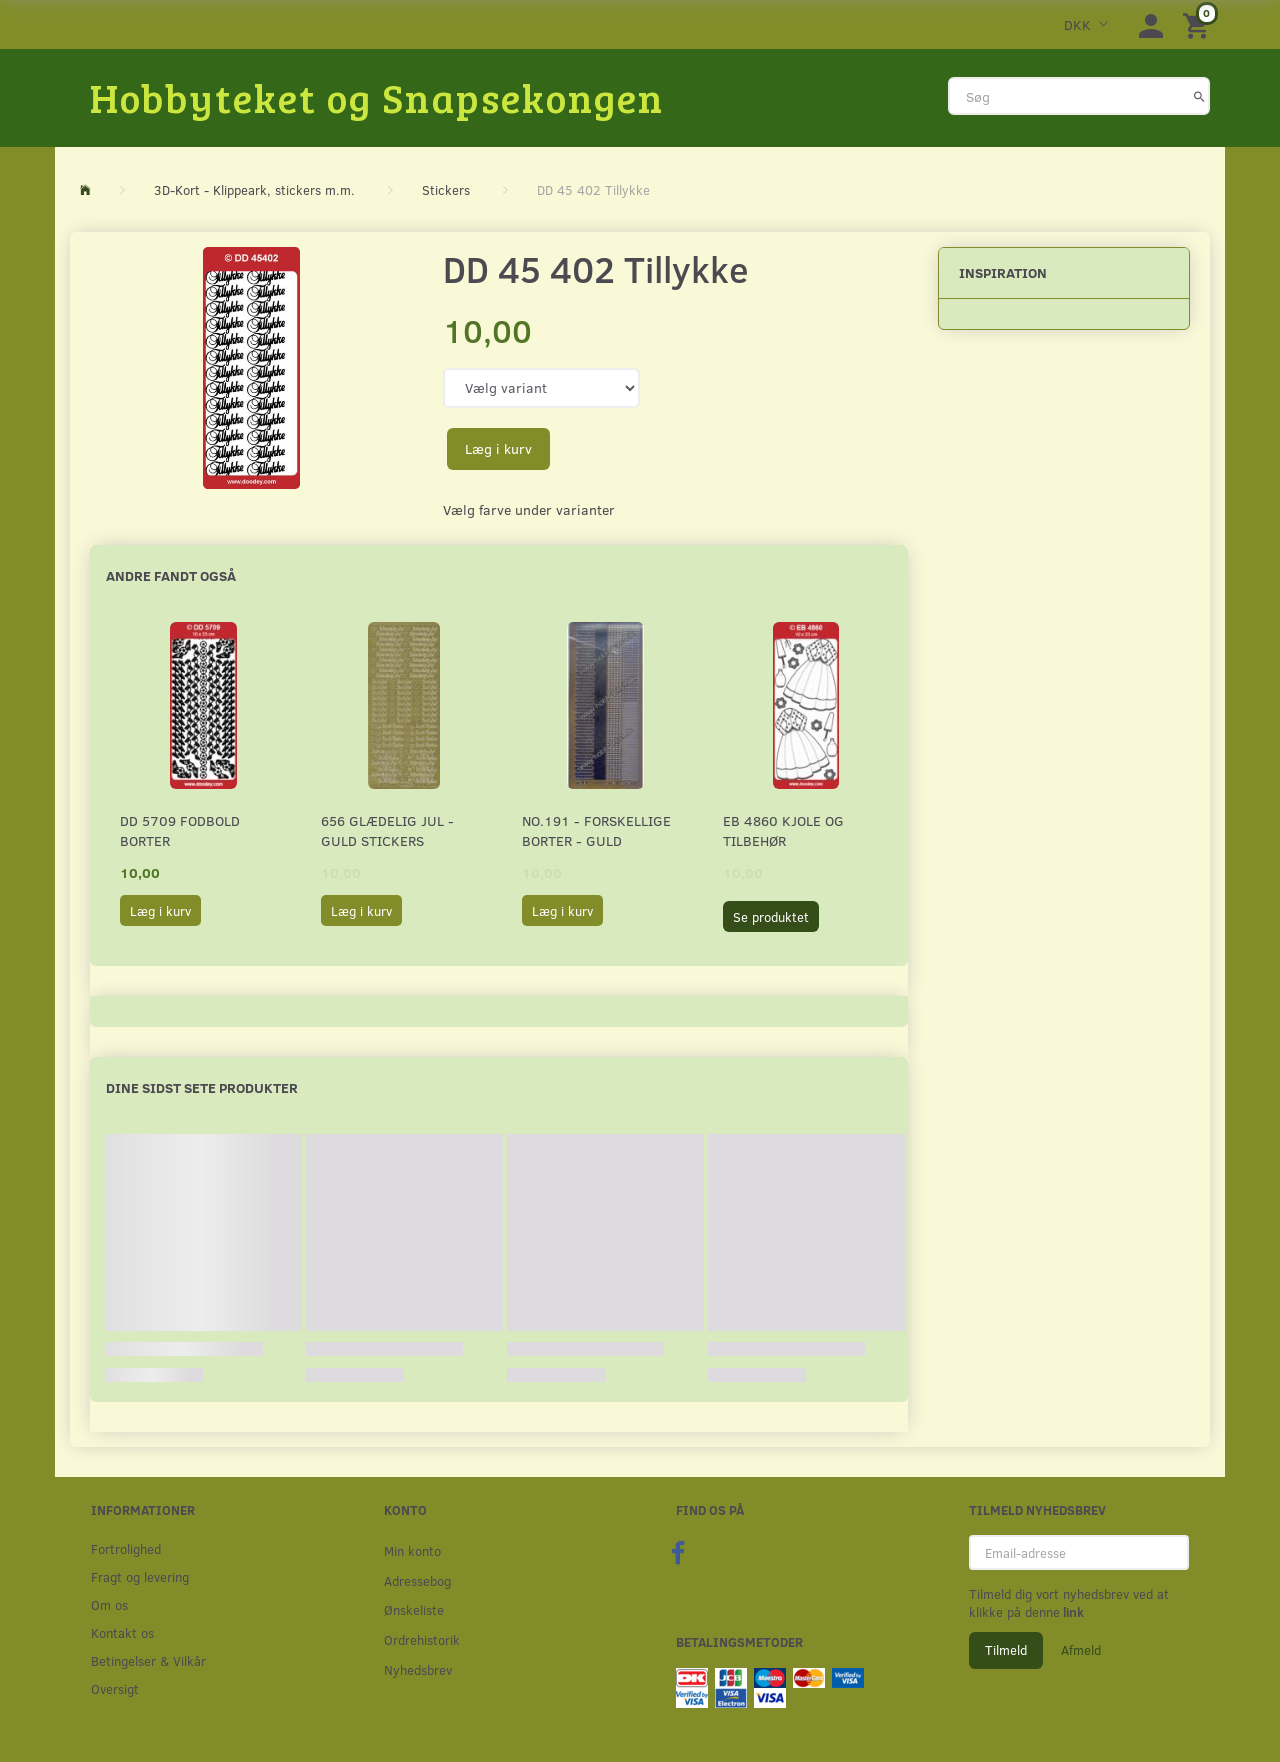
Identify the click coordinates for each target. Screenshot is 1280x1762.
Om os (109, 1604)
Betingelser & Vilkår (148, 1660)
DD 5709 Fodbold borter (180, 830)
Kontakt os (122, 1632)
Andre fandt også (171, 575)
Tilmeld (1006, 1650)
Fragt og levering (140, 1576)
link (1072, 1612)
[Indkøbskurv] (1199, 24)
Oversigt (115, 1688)
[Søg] (1199, 96)
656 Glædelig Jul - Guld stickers (387, 830)
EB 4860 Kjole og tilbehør (783, 830)
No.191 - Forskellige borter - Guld (596, 830)
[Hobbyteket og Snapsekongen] (377, 97)
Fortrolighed (126, 1548)
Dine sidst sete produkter (202, 1087)
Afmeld (1081, 1650)
